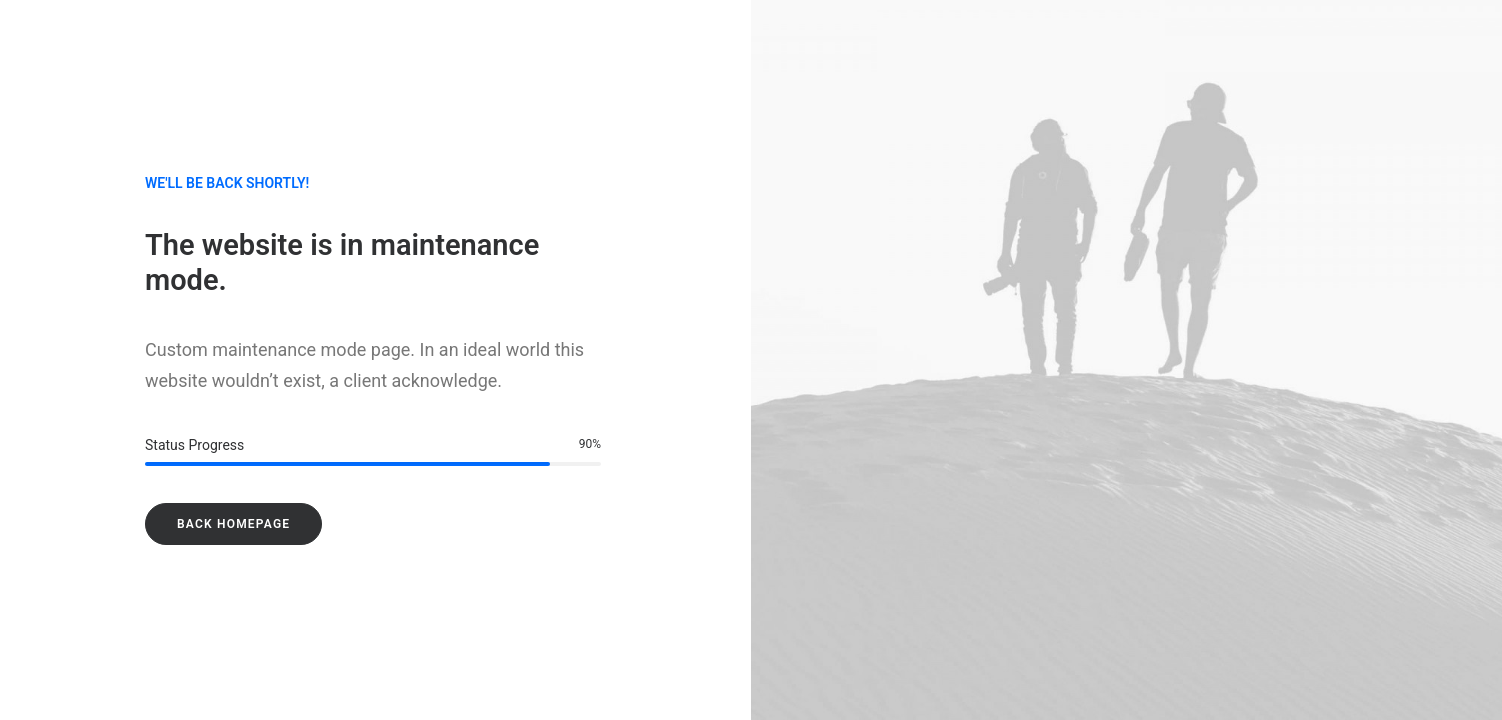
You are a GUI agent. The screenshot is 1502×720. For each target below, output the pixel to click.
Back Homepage (233, 524)
